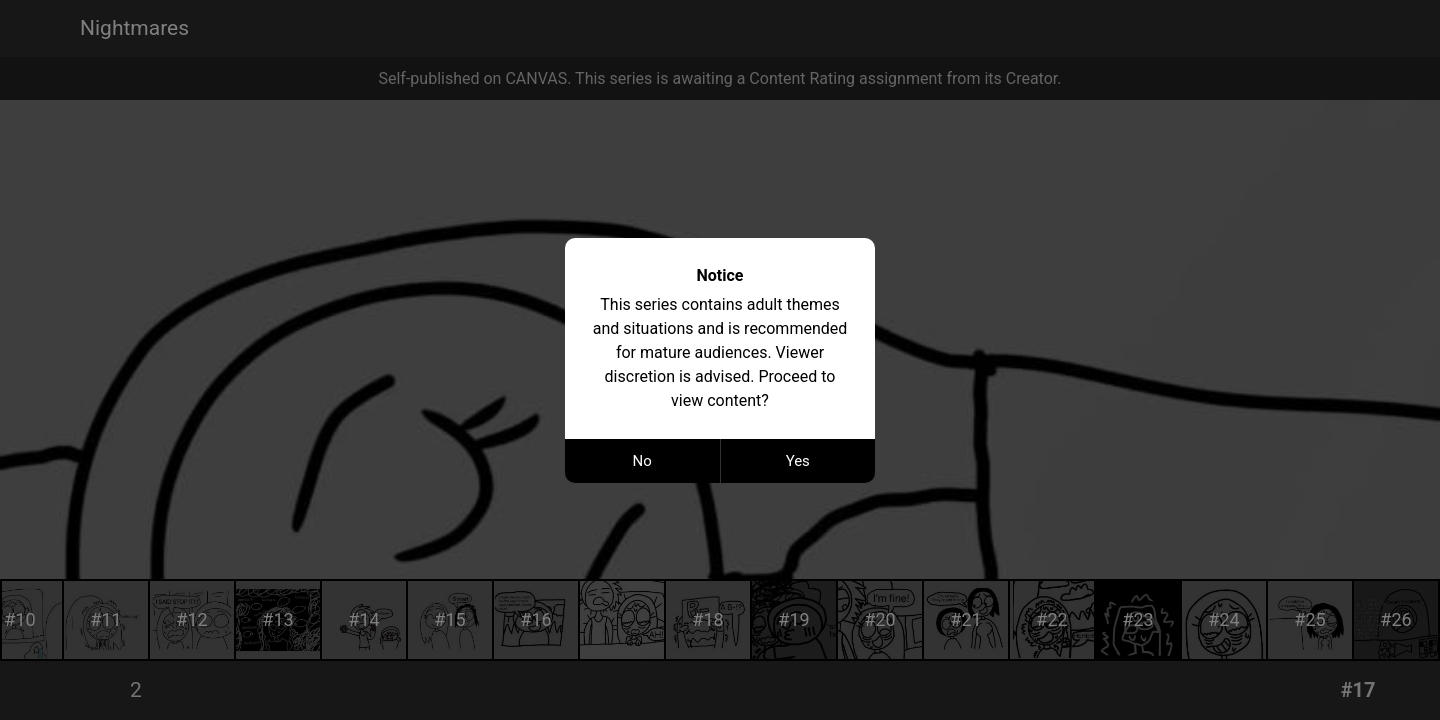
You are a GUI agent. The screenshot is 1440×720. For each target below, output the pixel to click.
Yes (798, 461)
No (642, 461)
